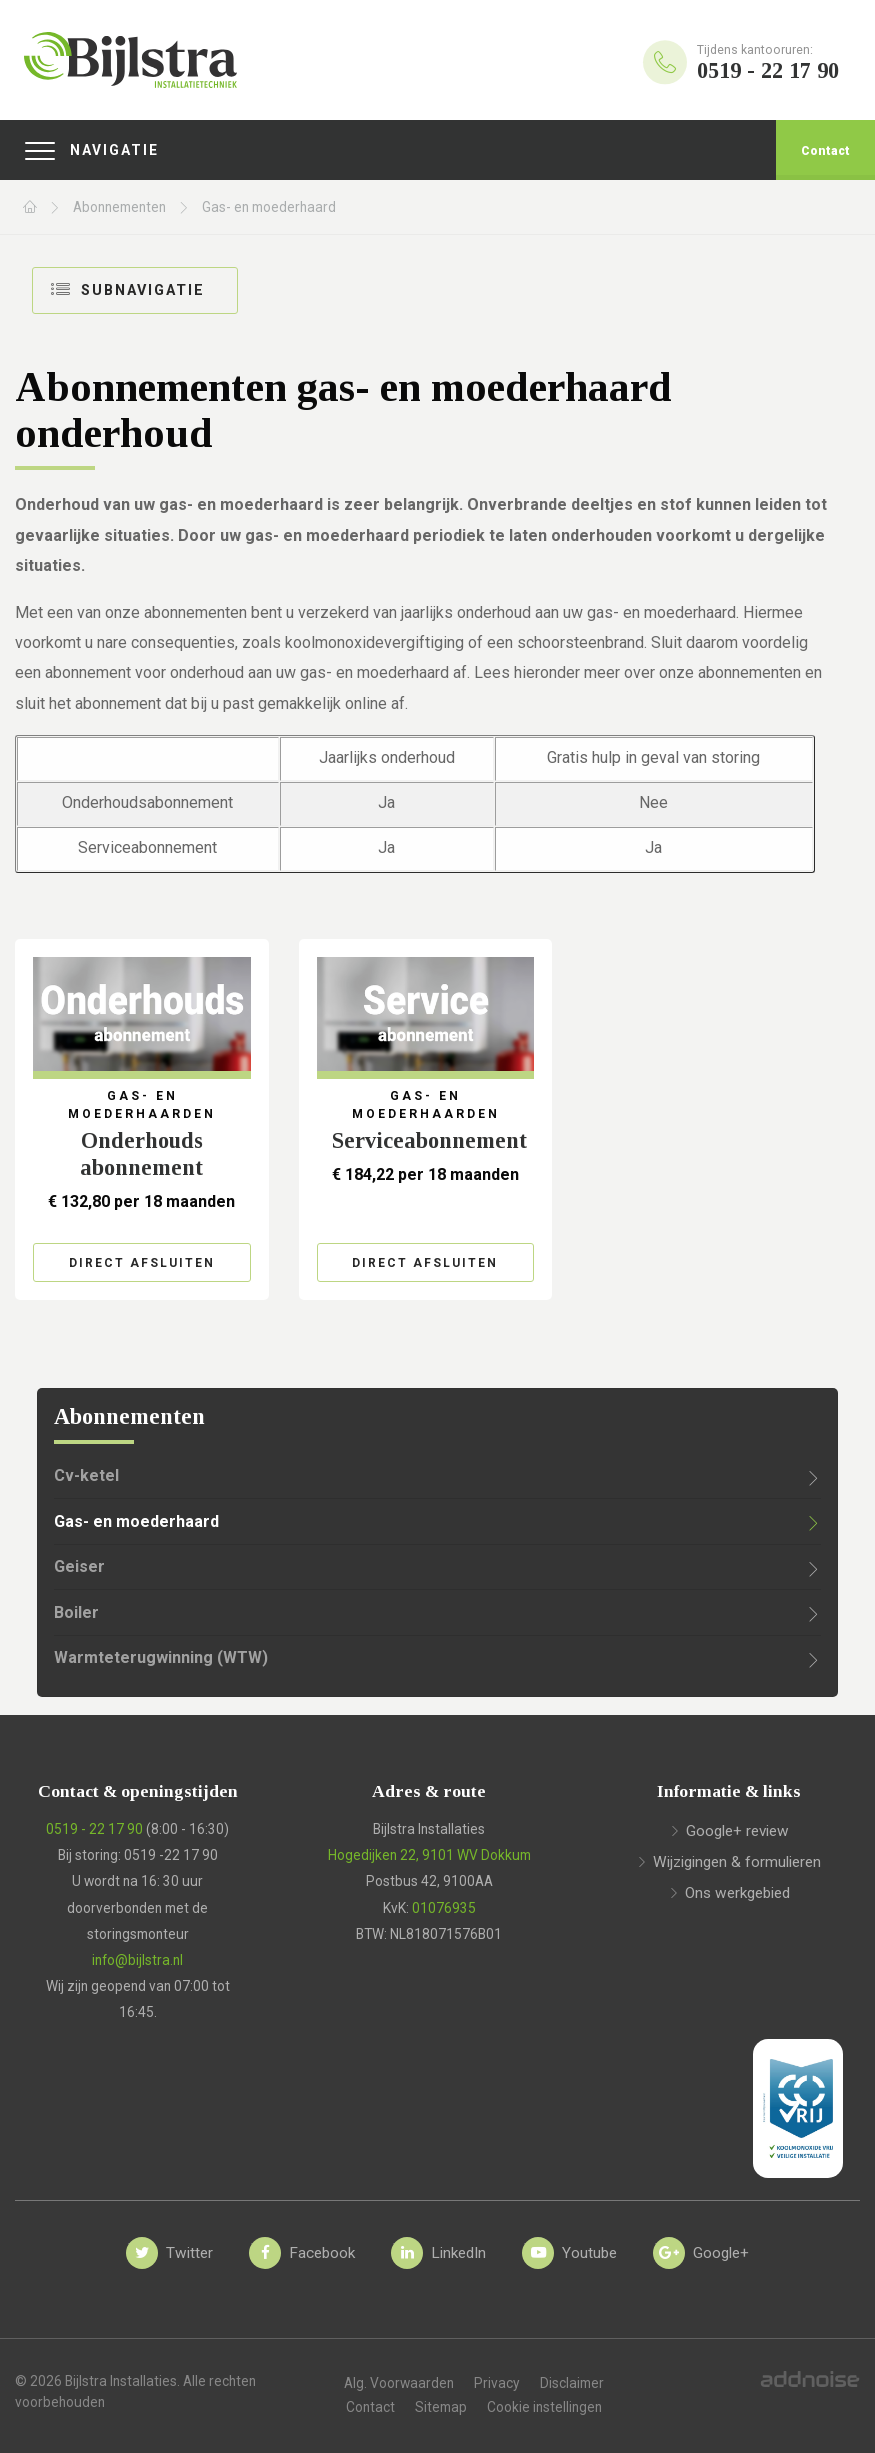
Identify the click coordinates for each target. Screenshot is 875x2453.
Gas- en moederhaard (269, 207)
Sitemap (441, 2407)
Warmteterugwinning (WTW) (161, 1657)
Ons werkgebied (737, 1893)
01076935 (444, 1908)
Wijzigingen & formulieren (737, 1862)
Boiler (76, 1612)
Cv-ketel (86, 1475)
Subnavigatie (128, 289)
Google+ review (737, 1831)
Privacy (497, 2383)
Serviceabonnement (429, 1140)
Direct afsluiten (142, 1263)
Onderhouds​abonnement (141, 1154)
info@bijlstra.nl (137, 1960)
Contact (825, 151)
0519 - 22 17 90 (94, 1829)
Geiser (79, 1566)
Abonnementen (119, 207)
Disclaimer (572, 2383)
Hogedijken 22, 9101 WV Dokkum (429, 1855)
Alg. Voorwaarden (399, 2383)
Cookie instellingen (544, 2407)
